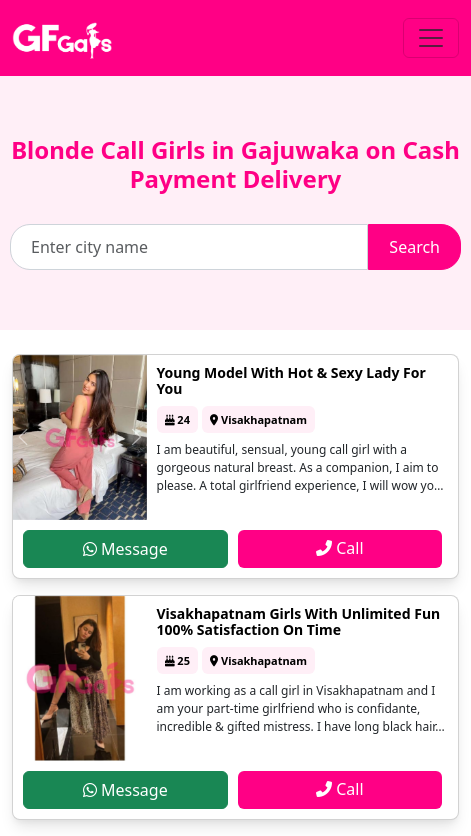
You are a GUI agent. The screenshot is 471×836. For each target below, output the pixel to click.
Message (125, 549)
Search (414, 247)
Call (340, 548)
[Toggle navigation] (431, 38)
